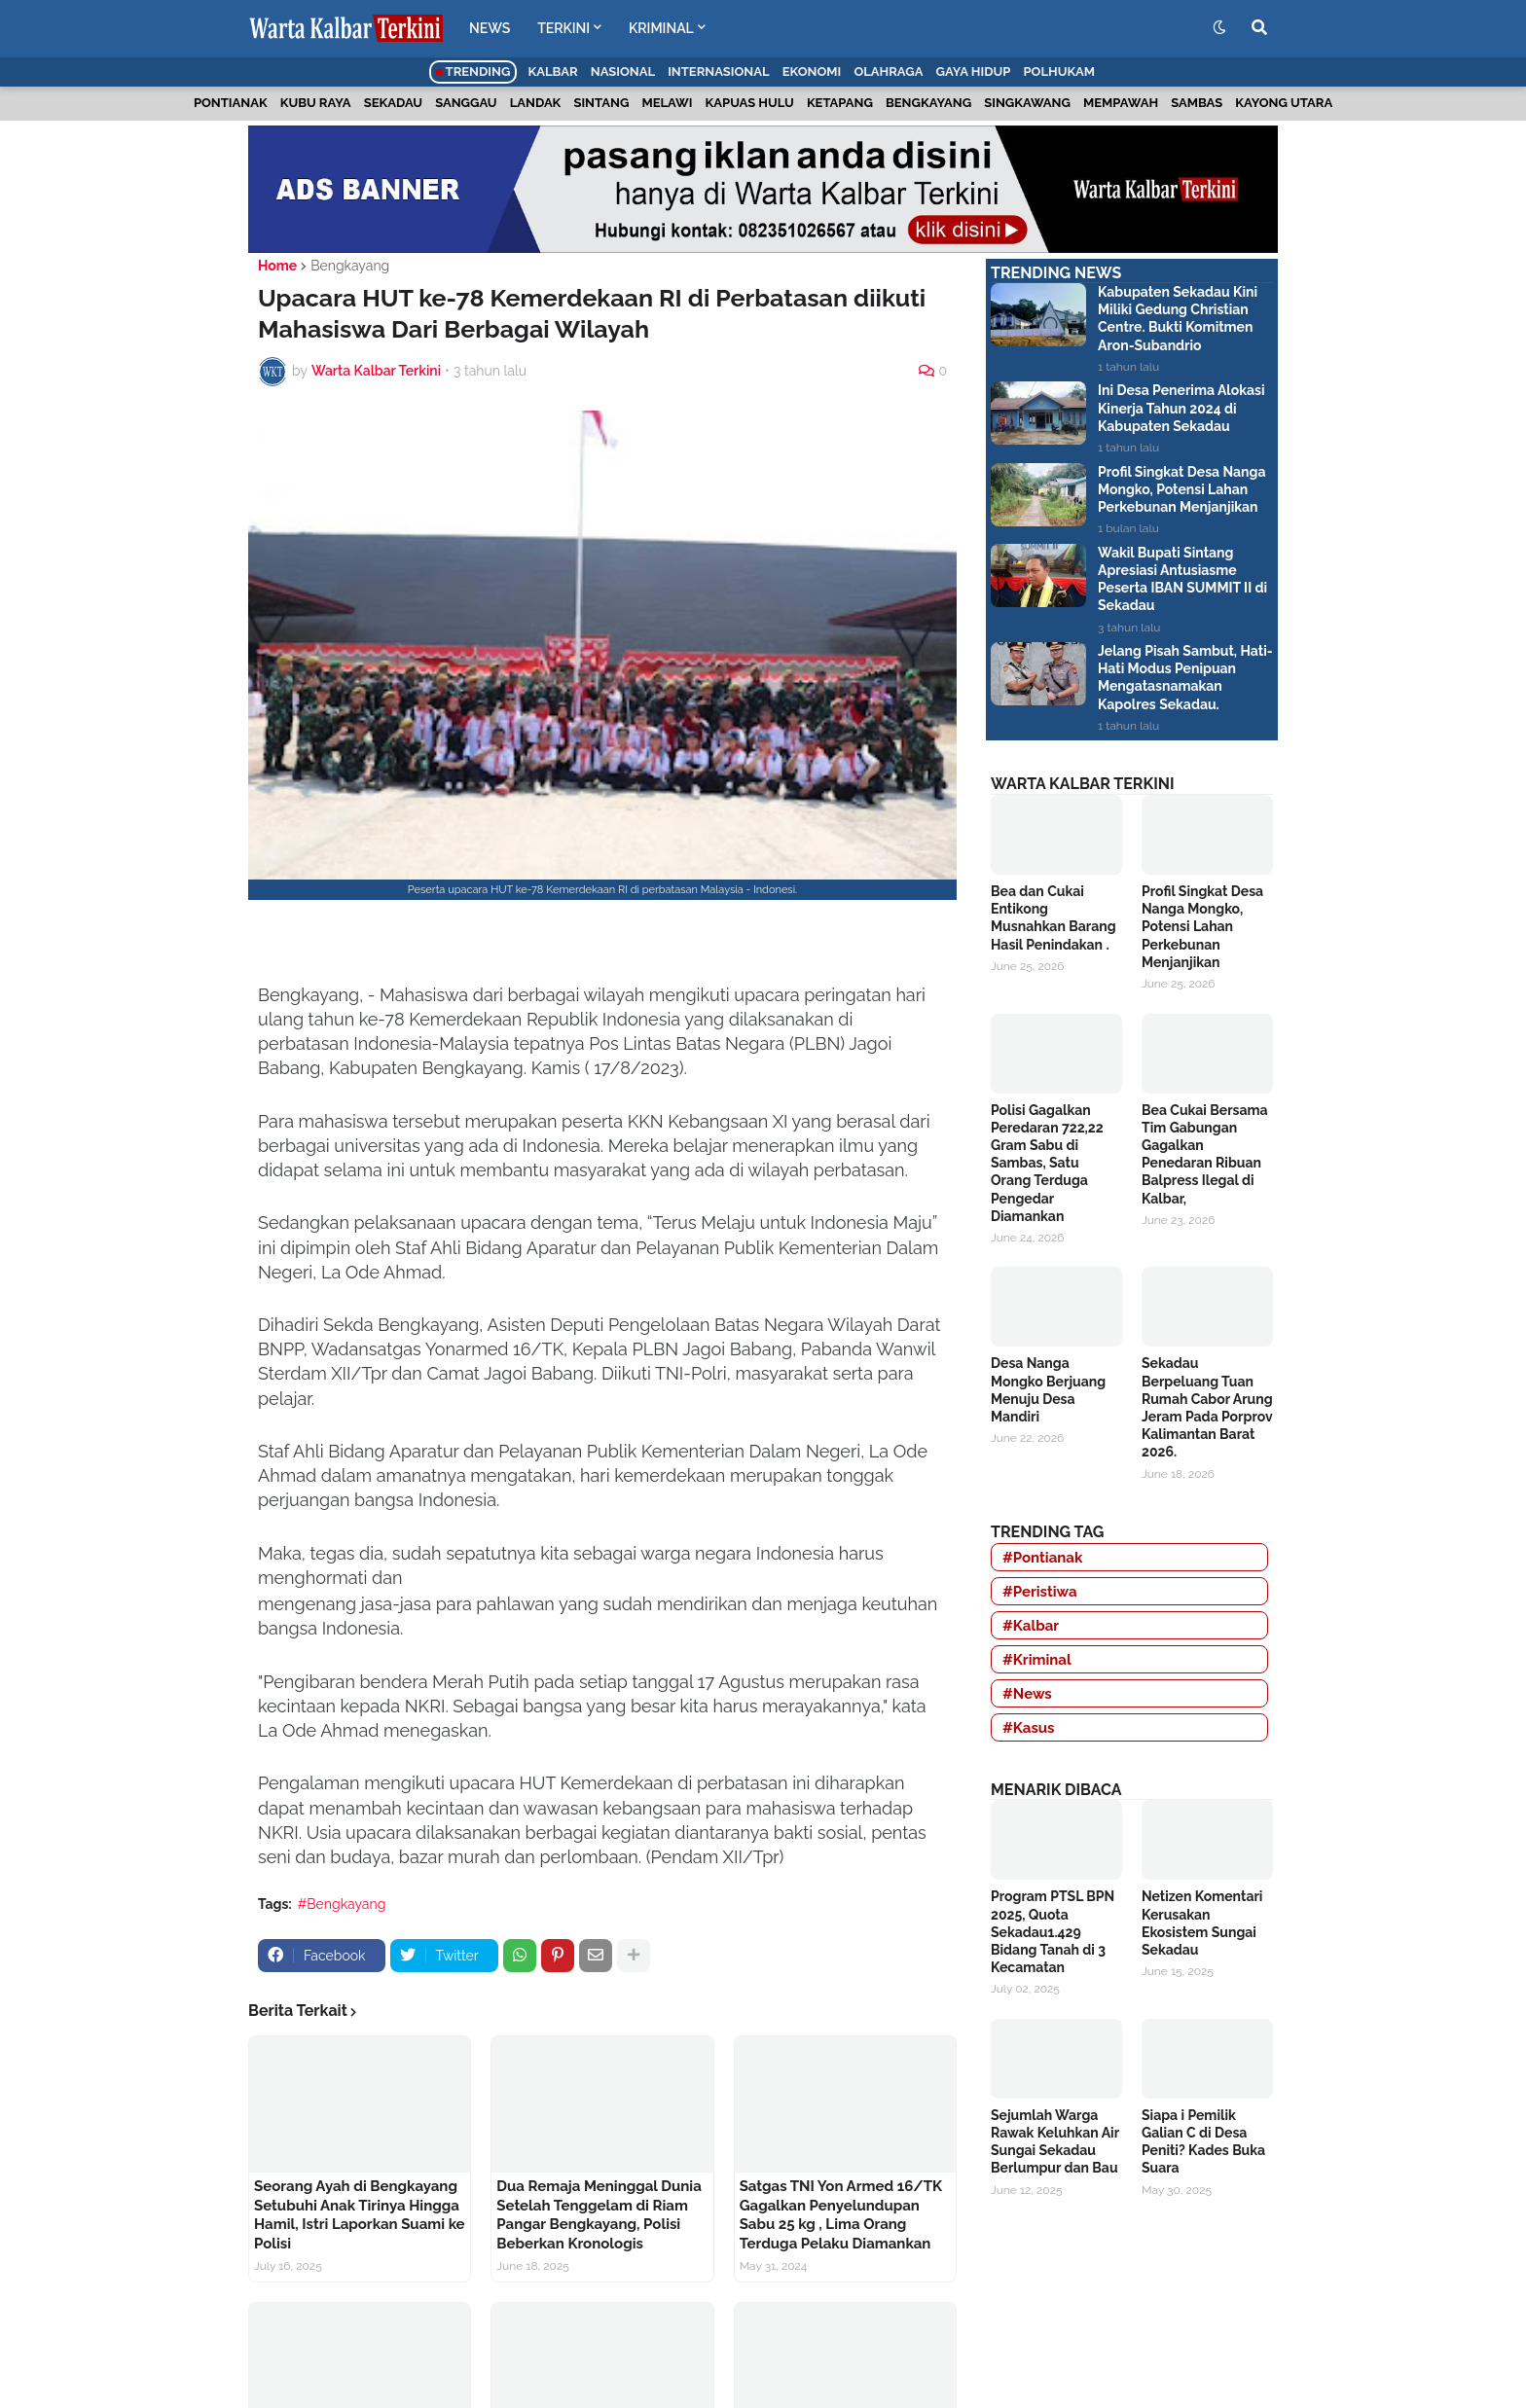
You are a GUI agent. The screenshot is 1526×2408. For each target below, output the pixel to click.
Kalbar (553, 71)
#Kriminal (1037, 1660)
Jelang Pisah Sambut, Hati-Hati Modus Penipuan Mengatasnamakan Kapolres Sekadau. (1185, 677)
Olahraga (888, 71)
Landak (536, 102)
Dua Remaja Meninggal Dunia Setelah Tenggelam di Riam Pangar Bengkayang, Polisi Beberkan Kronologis (598, 2214)
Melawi (666, 102)
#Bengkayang (342, 1904)
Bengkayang (928, 102)
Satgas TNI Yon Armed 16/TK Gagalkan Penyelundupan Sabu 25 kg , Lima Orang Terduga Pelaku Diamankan (841, 2214)
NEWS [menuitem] (489, 28)
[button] (1219, 28)
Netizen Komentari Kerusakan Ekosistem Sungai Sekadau (1202, 1923)
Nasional (623, 71)
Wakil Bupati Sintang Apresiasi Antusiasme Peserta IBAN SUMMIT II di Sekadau (1182, 579)
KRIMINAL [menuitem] (661, 28)
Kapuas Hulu (750, 102)
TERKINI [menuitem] (563, 28)
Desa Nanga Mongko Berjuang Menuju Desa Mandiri (1048, 1389)
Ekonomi (812, 71)
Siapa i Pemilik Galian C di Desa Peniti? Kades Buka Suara (1203, 2141)
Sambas (1196, 102)
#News (1027, 1694)
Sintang (601, 102)
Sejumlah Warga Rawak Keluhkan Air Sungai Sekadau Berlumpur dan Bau (1055, 2141)
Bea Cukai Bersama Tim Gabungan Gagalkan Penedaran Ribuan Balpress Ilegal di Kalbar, (1205, 1154)
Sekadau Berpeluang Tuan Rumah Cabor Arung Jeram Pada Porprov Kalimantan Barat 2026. (1207, 1407)
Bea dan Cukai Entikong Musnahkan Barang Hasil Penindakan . (1053, 917)
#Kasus (1028, 1728)
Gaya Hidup (973, 71)
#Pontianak (1042, 1557)
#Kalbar (1030, 1626)
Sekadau (393, 102)
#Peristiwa (1039, 1591)
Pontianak (231, 102)
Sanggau (465, 102)
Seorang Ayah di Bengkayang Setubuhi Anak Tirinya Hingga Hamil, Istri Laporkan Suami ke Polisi (359, 2214)
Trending (473, 71)
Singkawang (1027, 102)
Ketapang (840, 102)
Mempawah (1120, 102)
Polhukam (1059, 71)
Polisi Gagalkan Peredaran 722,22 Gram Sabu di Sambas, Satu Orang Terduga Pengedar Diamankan (1047, 1163)
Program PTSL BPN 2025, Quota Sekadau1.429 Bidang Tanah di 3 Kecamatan (1052, 1931)
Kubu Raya (315, 102)
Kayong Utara (1283, 102)
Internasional (718, 71)
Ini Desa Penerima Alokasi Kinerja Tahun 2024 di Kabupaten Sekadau (1181, 407)
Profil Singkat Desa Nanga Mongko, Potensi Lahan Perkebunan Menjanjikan (1182, 489)
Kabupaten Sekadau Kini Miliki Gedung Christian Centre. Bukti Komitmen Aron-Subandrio (1177, 318)
